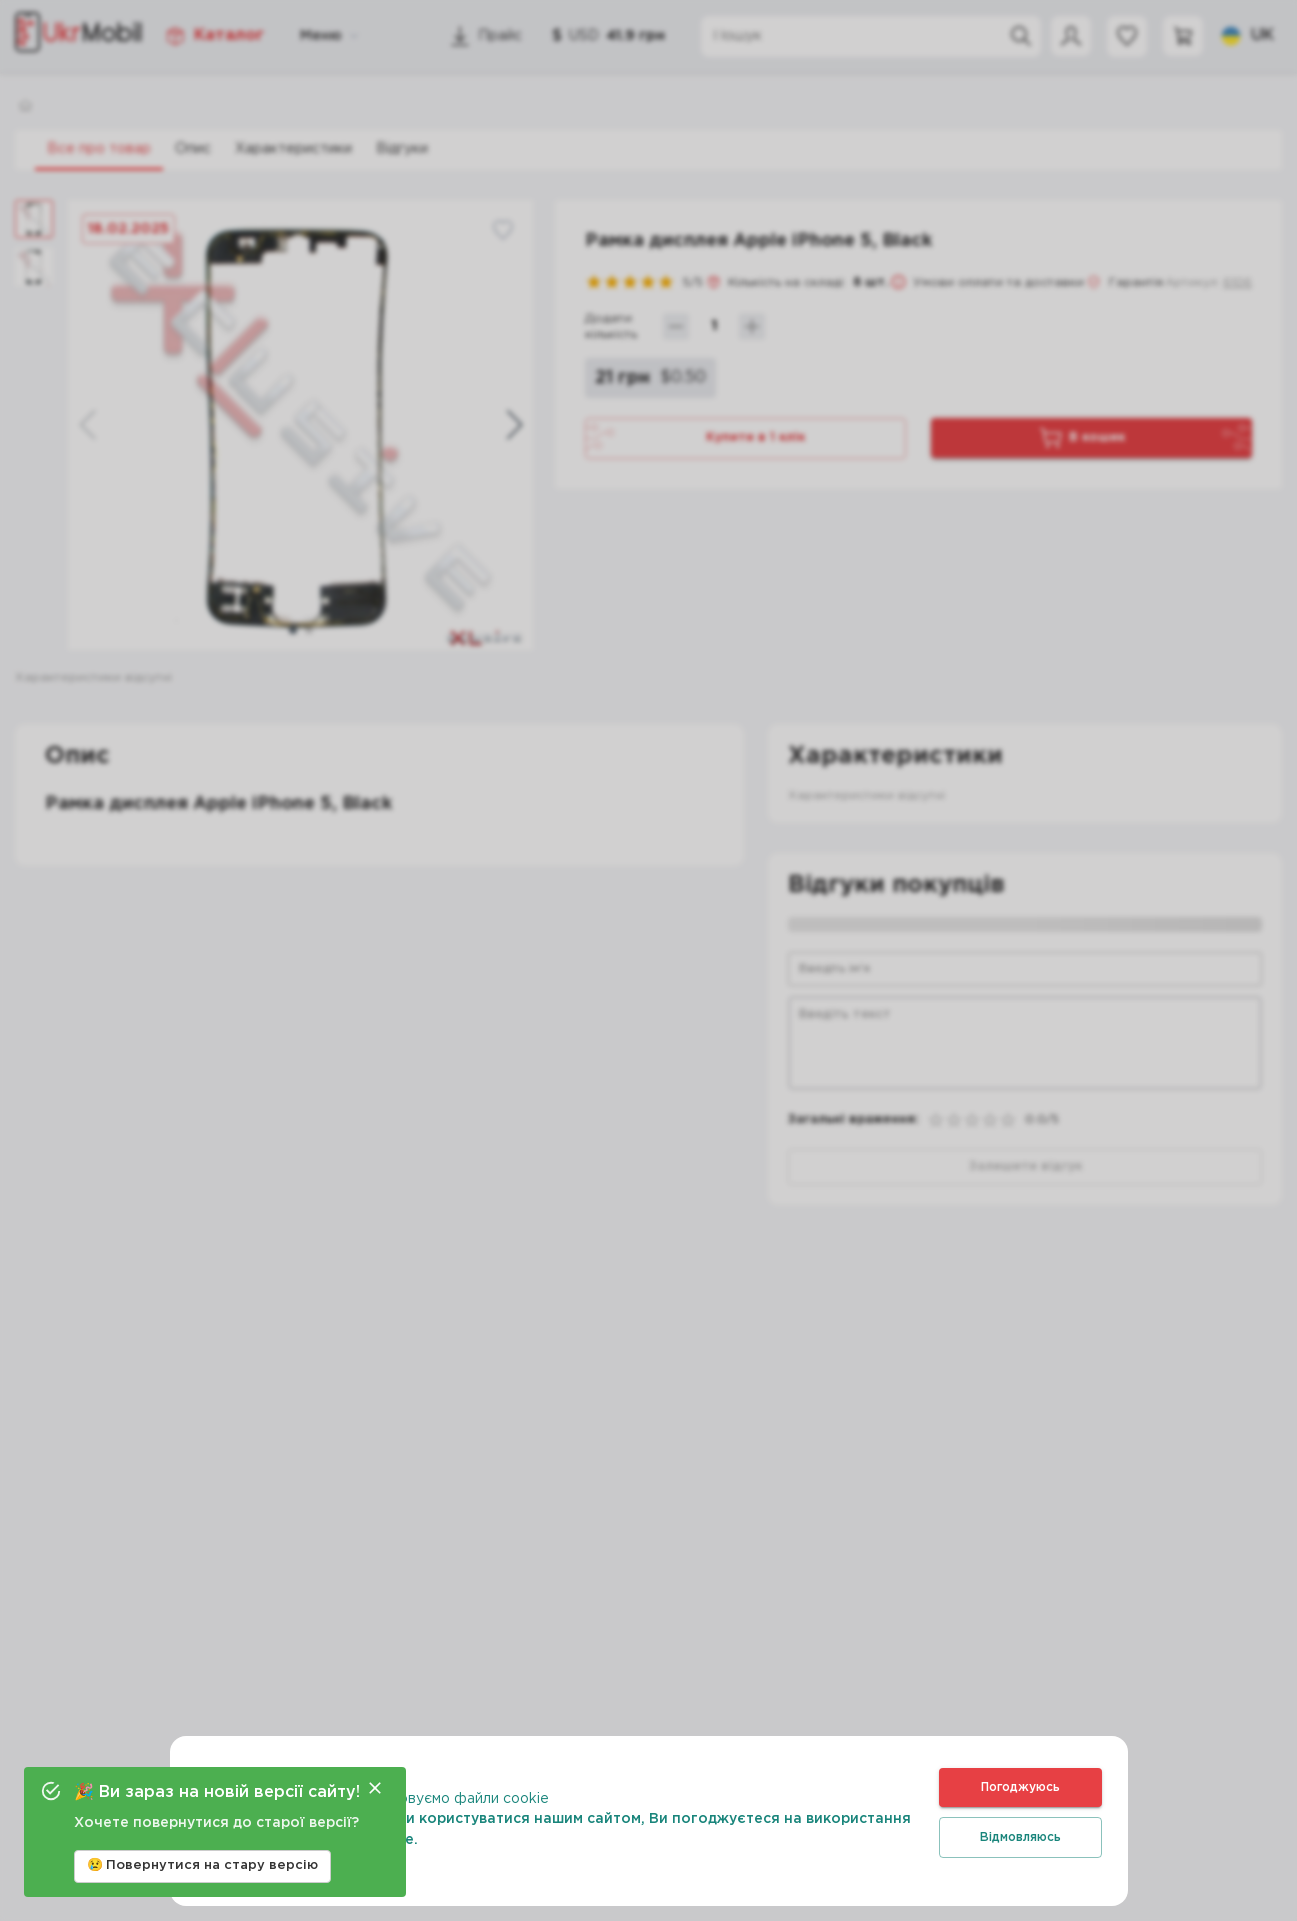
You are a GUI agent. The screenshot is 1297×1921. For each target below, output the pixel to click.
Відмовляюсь (1020, 1837)
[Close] (375, 1788)
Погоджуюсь (1020, 1787)
